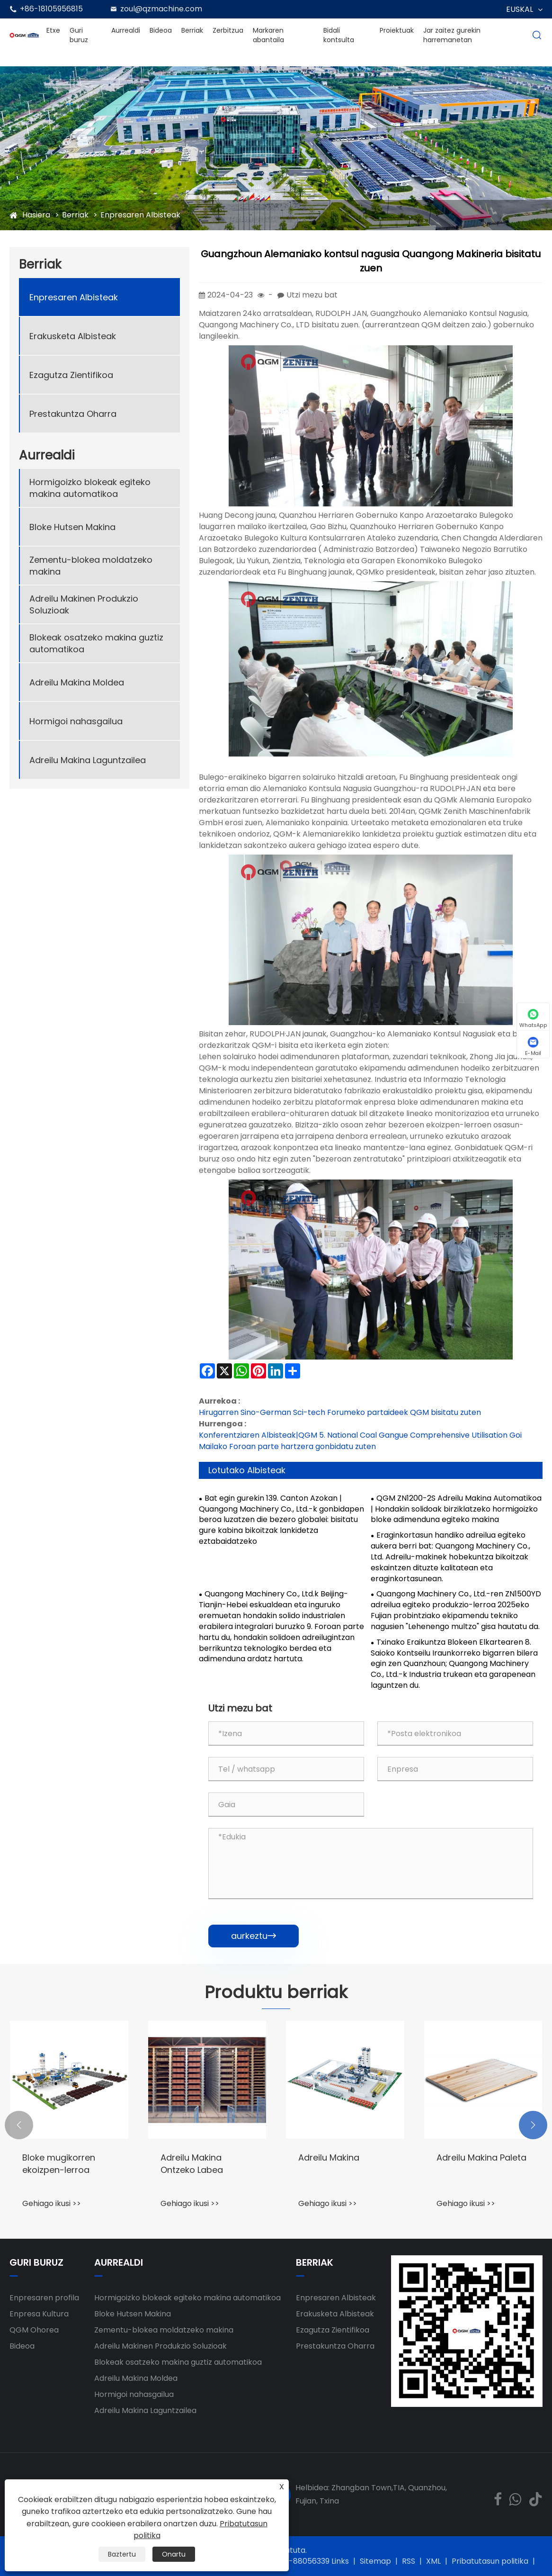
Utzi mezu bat (312, 294)
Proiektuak (397, 30)
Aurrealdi (125, 30)
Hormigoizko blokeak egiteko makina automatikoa (90, 488)
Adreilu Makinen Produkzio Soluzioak (83, 604)
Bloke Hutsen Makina (72, 527)
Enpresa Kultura (39, 2313)
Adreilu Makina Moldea (76, 682)
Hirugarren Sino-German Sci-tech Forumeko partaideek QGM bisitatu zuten (340, 1412)
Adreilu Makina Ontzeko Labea (191, 2163)
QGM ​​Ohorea (34, 2329)
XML (433, 2561)
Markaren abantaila (268, 35)
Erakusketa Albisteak (72, 336)
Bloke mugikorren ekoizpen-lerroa (58, 2163)
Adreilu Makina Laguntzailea (87, 760)
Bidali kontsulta (338, 35)
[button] (19, 2125)
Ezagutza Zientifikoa (71, 375)
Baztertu (122, 2554)
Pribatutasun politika (490, 2561)
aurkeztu (253, 1936)
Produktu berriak (276, 1992)
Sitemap (375, 2561)
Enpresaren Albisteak (140, 214)
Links (340, 2561)
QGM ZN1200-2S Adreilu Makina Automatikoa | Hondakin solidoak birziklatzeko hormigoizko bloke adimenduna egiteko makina (456, 1509)
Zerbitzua (228, 30)
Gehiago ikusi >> (51, 2203)
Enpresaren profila (44, 2297)
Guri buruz (79, 35)
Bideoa (161, 30)
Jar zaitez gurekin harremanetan (452, 35)
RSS (408, 2561)
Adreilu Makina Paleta (481, 2157)
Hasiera (36, 214)
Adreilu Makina (328, 2157)
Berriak (192, 30)
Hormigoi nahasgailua (76, 721)
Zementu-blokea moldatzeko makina (90, 565)
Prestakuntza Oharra (72, 414)
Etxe (53, 30)
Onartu (174, 2554)
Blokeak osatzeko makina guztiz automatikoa (96, 643)
